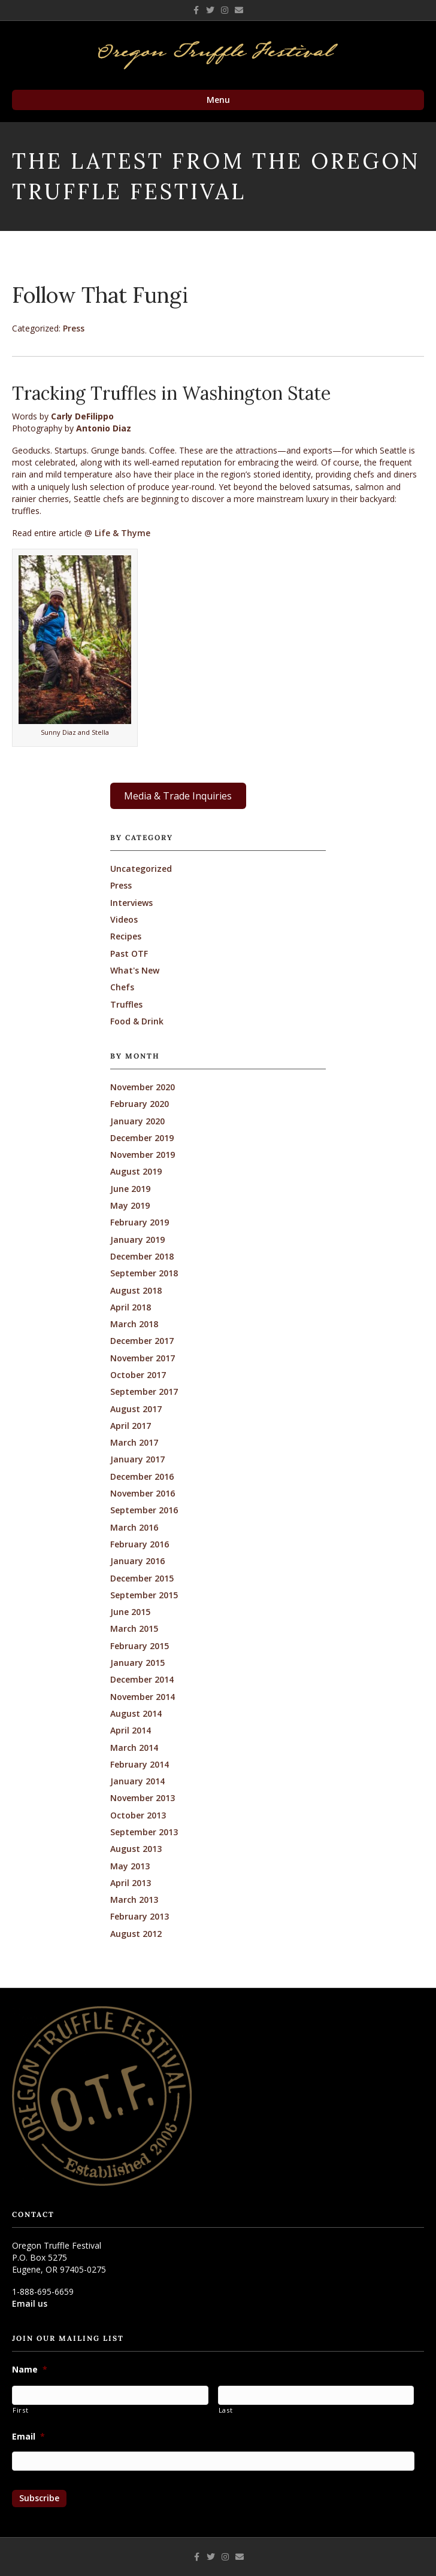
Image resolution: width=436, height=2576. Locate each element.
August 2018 (136, 1290)
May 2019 (130, 1205)
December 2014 (142, 1679)
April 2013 (130, 1882)
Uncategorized (141, 868)
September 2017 (144, 1391)
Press (73, 328)
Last (226, 2409)
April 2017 (130, 1425)
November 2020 (142, 1087)
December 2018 (142, 1256)
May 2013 (130, 1866)
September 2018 (144, 1273)
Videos (124, 919)
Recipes (125, 936)
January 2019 (137, 1239)
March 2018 (134, 1324)
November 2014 (142, 1696)
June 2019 (130, 1188)
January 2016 (137, 1561)
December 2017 (142, 1340)
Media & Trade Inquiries (178, 795)
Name (29, 2369)
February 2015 (139, 1646)
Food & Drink (137, 1021)
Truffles (126, 1004)
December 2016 (142, 1476)
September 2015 (144, 1595)
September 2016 (144, 1510)
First (20, 2409)
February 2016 (139, 1544)
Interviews (131, 902)
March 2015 (134, 1628)
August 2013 (136, 1848)
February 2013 (139, 1916)
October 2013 (138, 1815)
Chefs (122, 987)
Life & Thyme (122, 533)
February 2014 (139, 1764)
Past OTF (129, 953)
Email (28, 2436)
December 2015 (142, 1578)
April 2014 (130, 1730)
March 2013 (134, 1899)
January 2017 (137, 1459)
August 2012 (136, 1933)
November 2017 (142, 1358)
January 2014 (137, 1781)
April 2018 (130, 1307)
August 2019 (136, 1171)
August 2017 (136, 1409)
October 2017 (138, 1374)
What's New (134, 970)
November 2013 (142, 1797)
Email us (29, 2303)
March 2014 (134, 1747)
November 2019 (142, 1154)
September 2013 (144, 1832)
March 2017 (134, 1442)
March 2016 (134, 1527)
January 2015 (137, 1662)
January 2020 (137, 1121)
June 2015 (130, 1611)
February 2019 (139, 1222)
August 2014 (136, 1713)
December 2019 (142, 1137)
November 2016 (142, 1493)
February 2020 (139, 1103)
